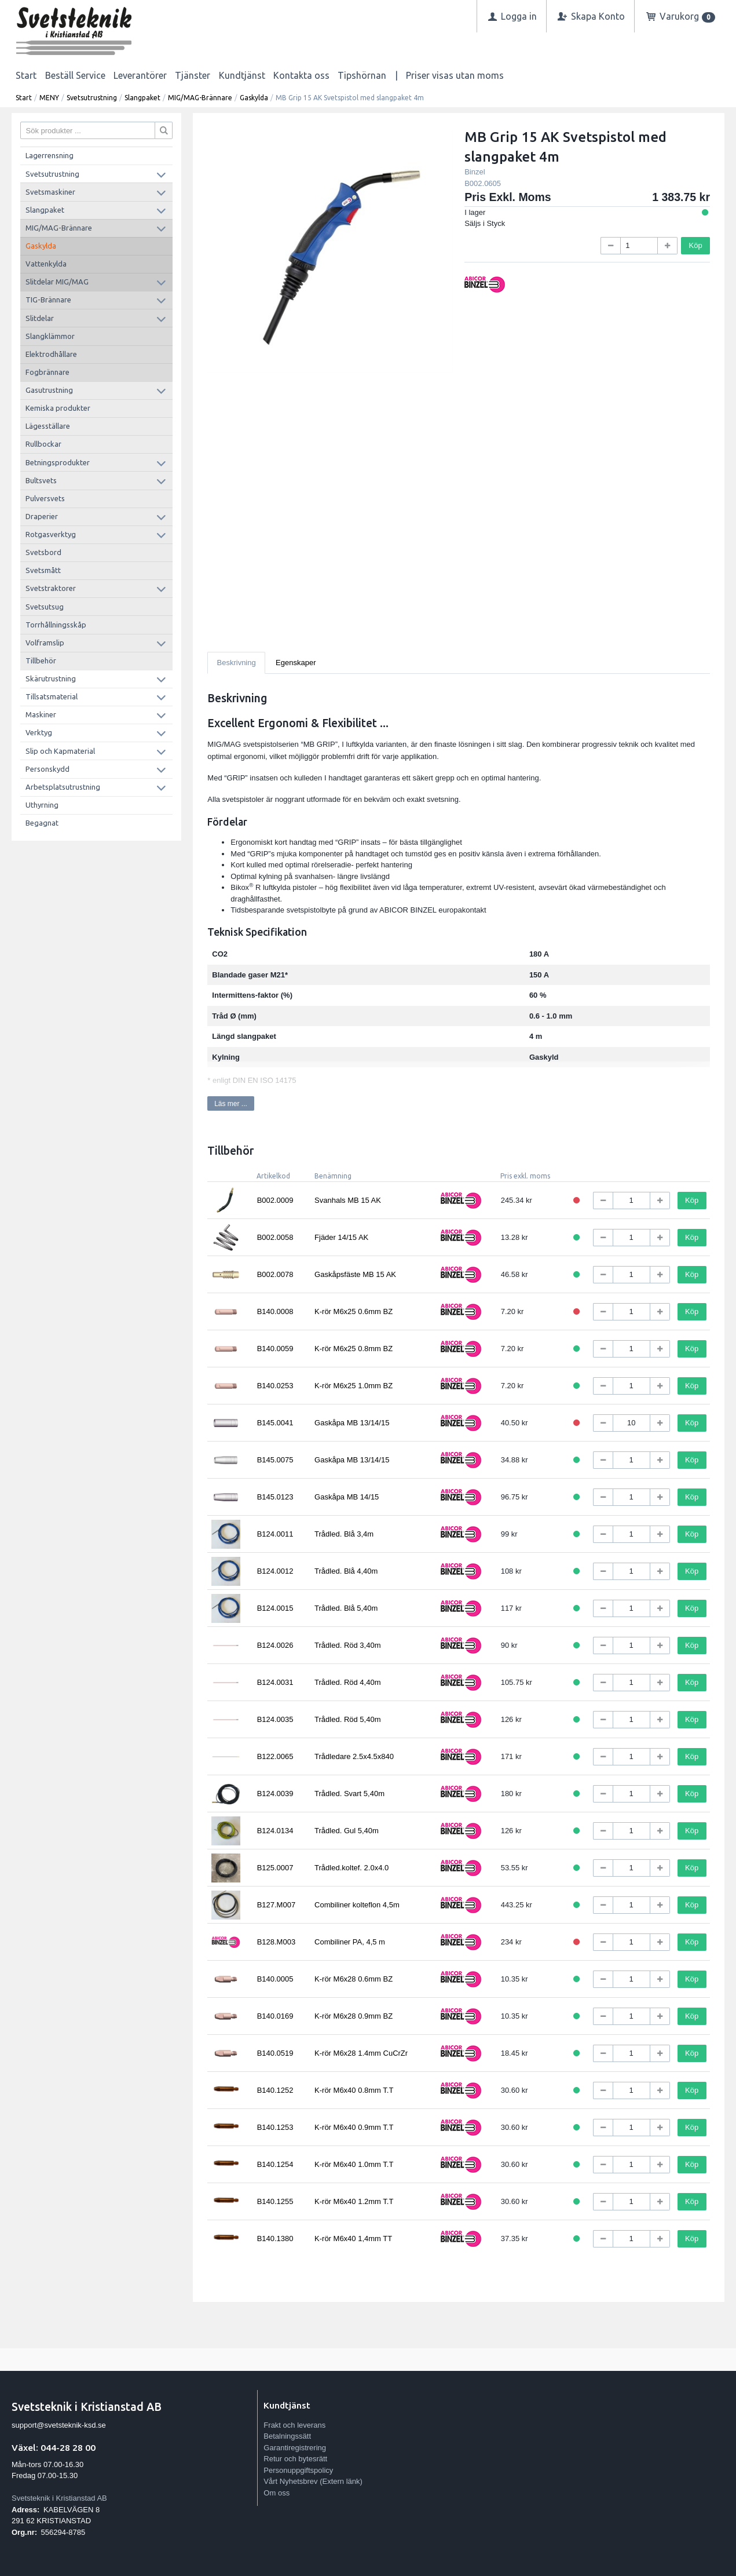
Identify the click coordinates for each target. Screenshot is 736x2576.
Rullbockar (43, 444)
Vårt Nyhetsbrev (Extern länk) (312, 2481)
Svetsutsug (44, 607)
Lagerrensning (49, 155)
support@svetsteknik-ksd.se (59, 2425)
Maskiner (40, 714)
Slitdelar (39, 318)
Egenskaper (296, 662)
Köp (695, 245)
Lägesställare (47, 426)
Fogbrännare (47, 372)
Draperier (41, 516)
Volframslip (44, 642)
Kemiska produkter (57, 408)
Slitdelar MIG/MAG (57, 282)
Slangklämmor (50, 336)
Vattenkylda (46, 264)
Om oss (276, 2493)
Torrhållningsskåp (55, 625)
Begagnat (41, 823)
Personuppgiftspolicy (298, 2470)
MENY (49, 97)
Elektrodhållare (51, 354)
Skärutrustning (50, 678)
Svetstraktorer (50, 588)
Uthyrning (41, 805)
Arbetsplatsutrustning (62, 787)
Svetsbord (43, 552)
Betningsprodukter (57, 462)
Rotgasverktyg (50, 534)
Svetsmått (43, 570)
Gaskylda (254, 97)
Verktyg (38, 732)
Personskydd (47, 769)
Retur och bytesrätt (295, 2458)
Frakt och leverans (294, 2425)
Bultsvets (41, 480)
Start (26, 75)
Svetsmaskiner (50, 192)
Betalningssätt (287, 2436)
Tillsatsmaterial (51, 696)
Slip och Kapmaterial (60, 751)
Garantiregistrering (294, 2447)
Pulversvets (45, 498)
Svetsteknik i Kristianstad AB (59, 2498)
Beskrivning (236, 662)
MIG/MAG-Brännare (200, 97)
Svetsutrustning (92, 97)
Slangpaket (142, 97)
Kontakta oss (301, 75)
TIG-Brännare (48, 299)
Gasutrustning (49, 390)
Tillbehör (40, 660)
